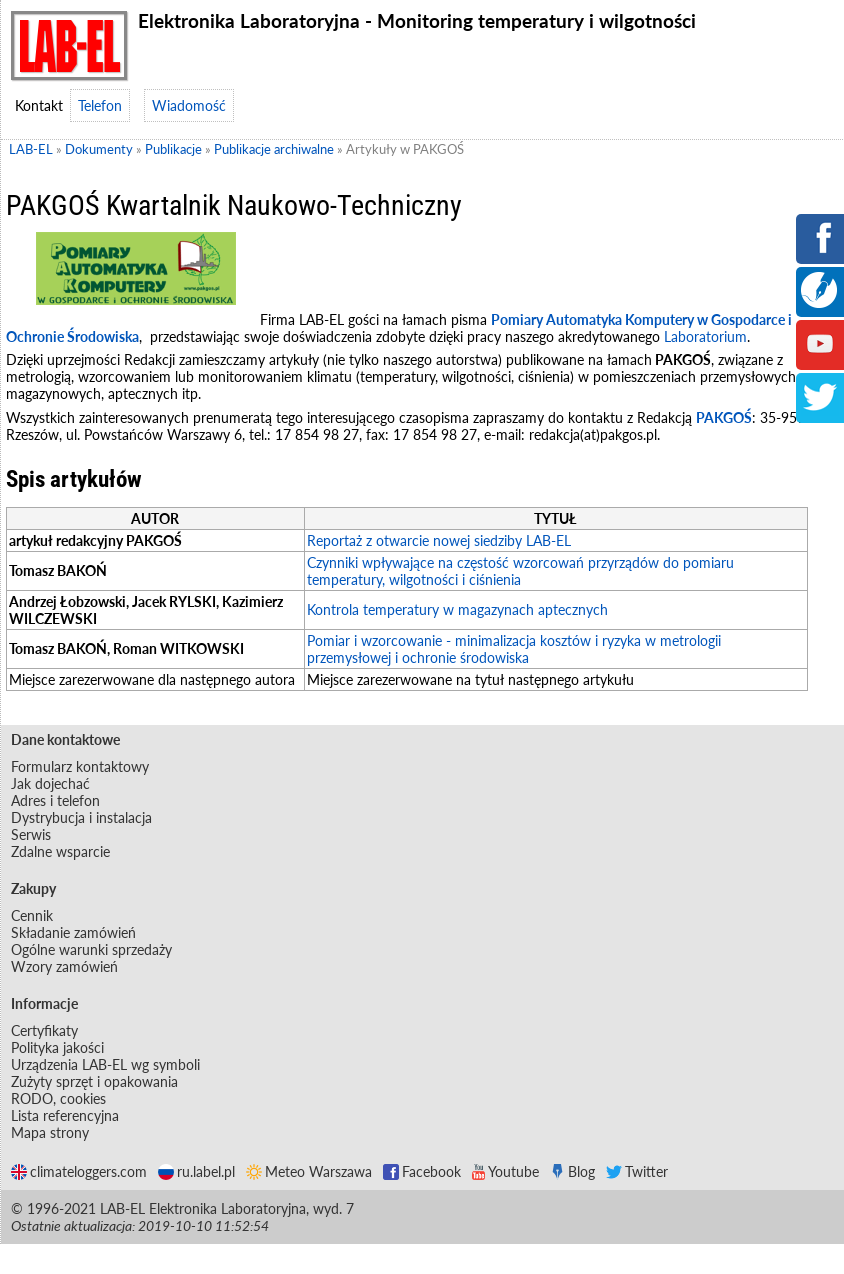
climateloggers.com (79, 1171)
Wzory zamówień (64, 966)
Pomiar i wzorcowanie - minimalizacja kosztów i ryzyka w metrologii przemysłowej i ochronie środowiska (514, 649)
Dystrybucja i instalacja (81, 817)
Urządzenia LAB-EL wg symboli (105, 1064)
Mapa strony (50, 1132)
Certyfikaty (44, 1030)
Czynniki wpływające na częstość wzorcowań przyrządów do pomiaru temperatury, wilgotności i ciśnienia (520, 571)
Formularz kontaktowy (80, 766)
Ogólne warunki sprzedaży (91, 949)
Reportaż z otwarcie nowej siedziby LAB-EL (439, 540)
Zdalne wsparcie (60, 851)
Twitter (637, 1171)
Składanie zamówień (73, 932)
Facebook (422, 1171)
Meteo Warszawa (309, 1171)
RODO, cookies (58, 1098)
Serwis (31, 834)
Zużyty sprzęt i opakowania (94, 1081)
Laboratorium (705, 336)
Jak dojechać (50, 783)
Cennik (32, 915)
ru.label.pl (196, 1171)
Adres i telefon (55, 800)
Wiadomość (189, 105)
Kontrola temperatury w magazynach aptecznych (457, 609)
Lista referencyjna (65, 1115)
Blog (572, 1171)
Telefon (100, 105)
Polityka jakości (57, 1047)
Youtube (505, 1171)
